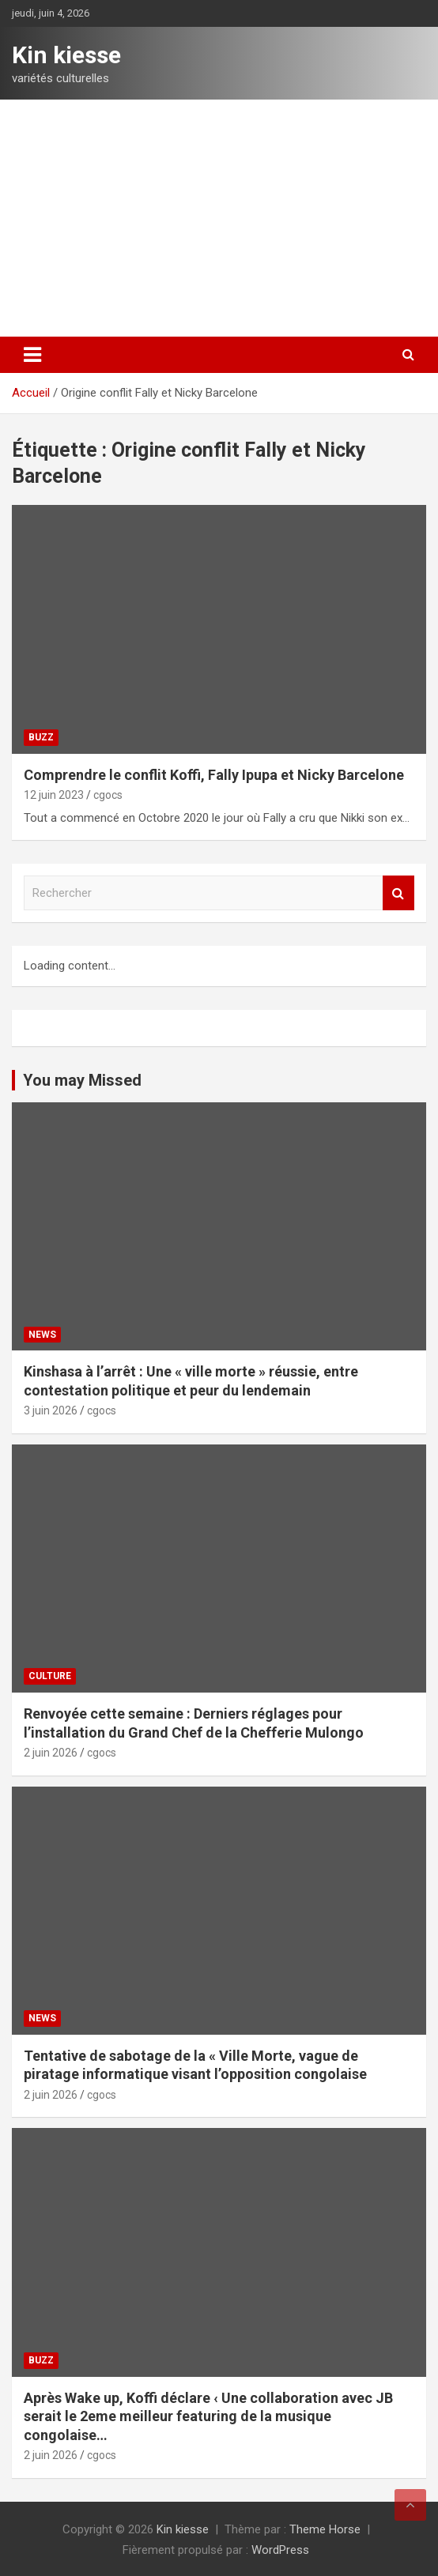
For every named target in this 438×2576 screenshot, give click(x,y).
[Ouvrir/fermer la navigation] (32, 355)
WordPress (280, 2550)
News (42, 1334)
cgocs (108, 795)
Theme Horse (325, 2529)
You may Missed (82, 1080)
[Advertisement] (219, 218)
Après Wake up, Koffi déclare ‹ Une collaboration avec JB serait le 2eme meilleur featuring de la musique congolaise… (208, 2416)
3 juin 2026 (50, 1410)
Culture (49, 1676)
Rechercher (398, 893)
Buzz (41, 737)
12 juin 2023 (54, 795)
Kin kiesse (66, 55)
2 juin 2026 (50, 1752)
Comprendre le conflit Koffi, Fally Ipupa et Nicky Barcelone (214, 774)
